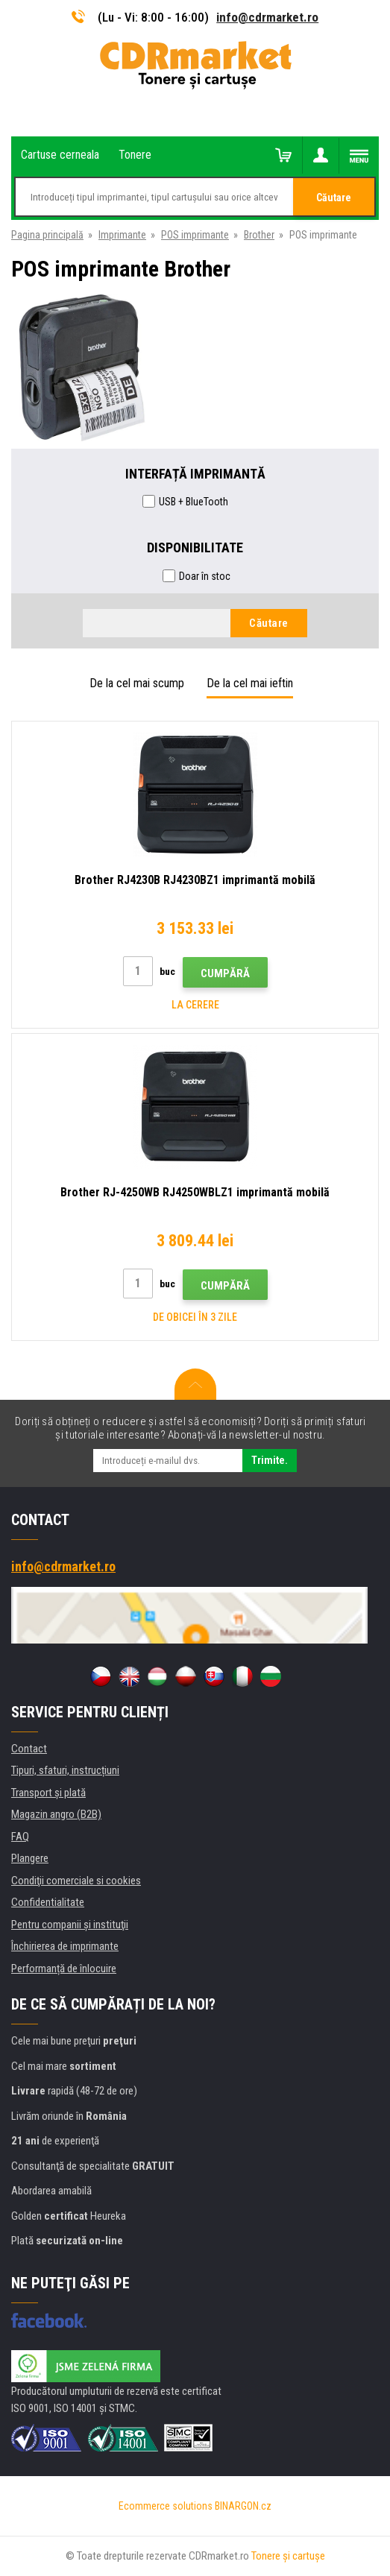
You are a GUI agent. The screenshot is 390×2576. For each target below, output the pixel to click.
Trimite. (269, 1460)
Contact (29, 1748)
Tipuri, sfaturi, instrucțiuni (65, 1770)
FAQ (20, 1836)
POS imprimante (195, 235)
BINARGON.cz (243, 2506)
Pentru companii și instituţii (69, 1924)
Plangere (29, 1858)
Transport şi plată (48, 1792)
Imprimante (122, 235)
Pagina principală (47, 235)
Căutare (333, 197)
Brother (259, 235)
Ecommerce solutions (166, 2506)
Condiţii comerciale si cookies (76, 1880)
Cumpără (225, 973)
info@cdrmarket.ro (267, 17)
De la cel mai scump (136, 683)
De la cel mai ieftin (250, 683)
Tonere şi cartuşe (288, 2556)
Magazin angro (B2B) (56, 1814)
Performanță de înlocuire (63, 1968)
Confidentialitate (47, 1902)
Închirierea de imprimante (65, 1946)
